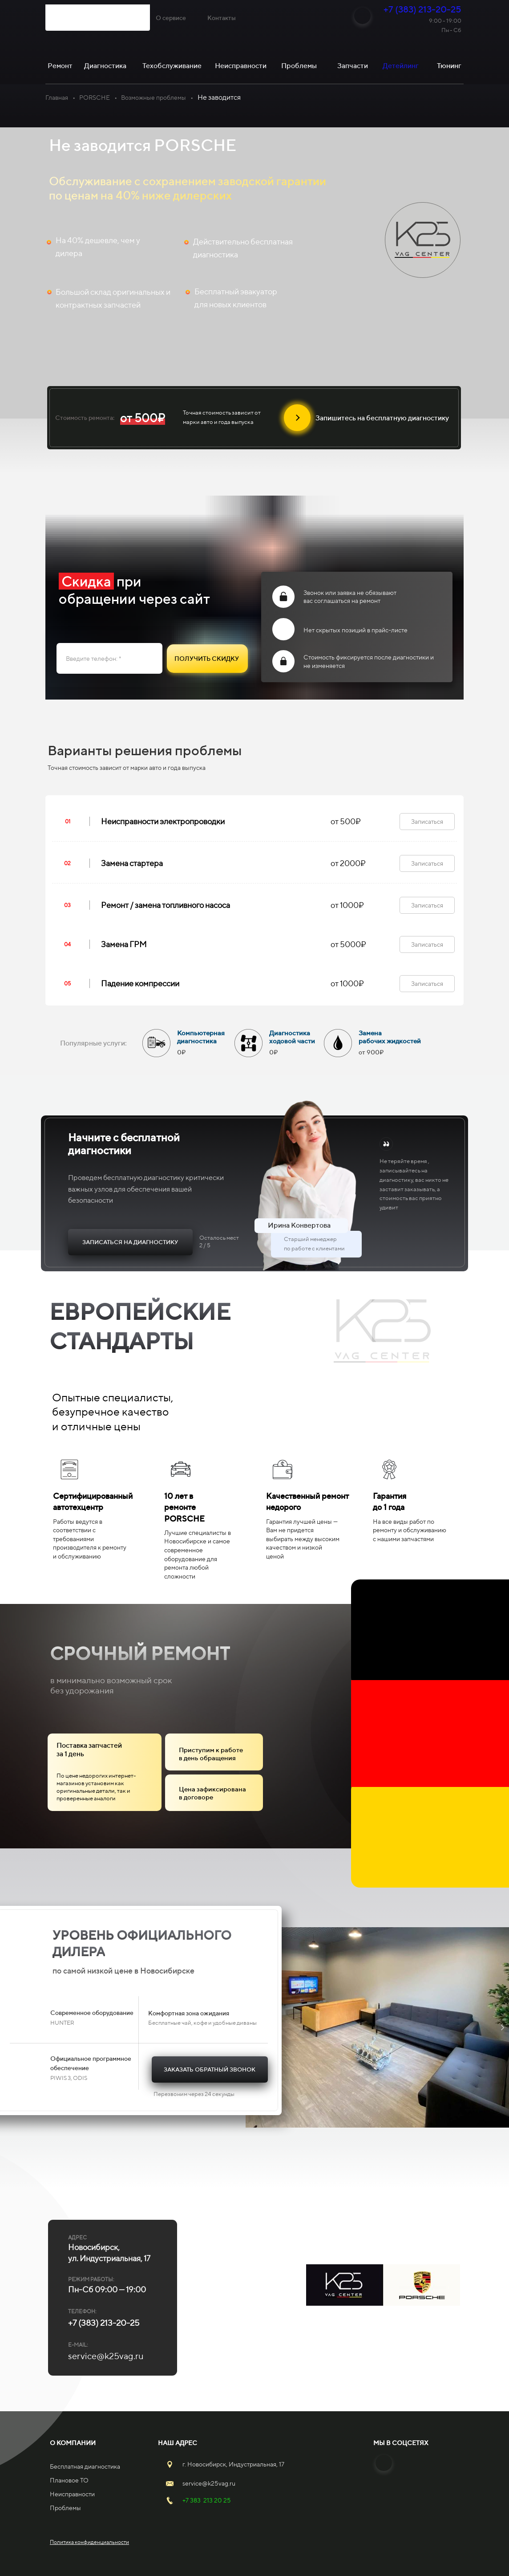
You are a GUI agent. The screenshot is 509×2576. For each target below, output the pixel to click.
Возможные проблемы (153, 97)
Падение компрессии (140, 983)
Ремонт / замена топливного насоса (165, 905)
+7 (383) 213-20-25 (422, 9)
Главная (56, 97)
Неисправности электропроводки (163, 821)
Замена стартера (132, 863)
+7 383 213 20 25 (206, 2500)
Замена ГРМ (124, 944)
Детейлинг (401, 65)
